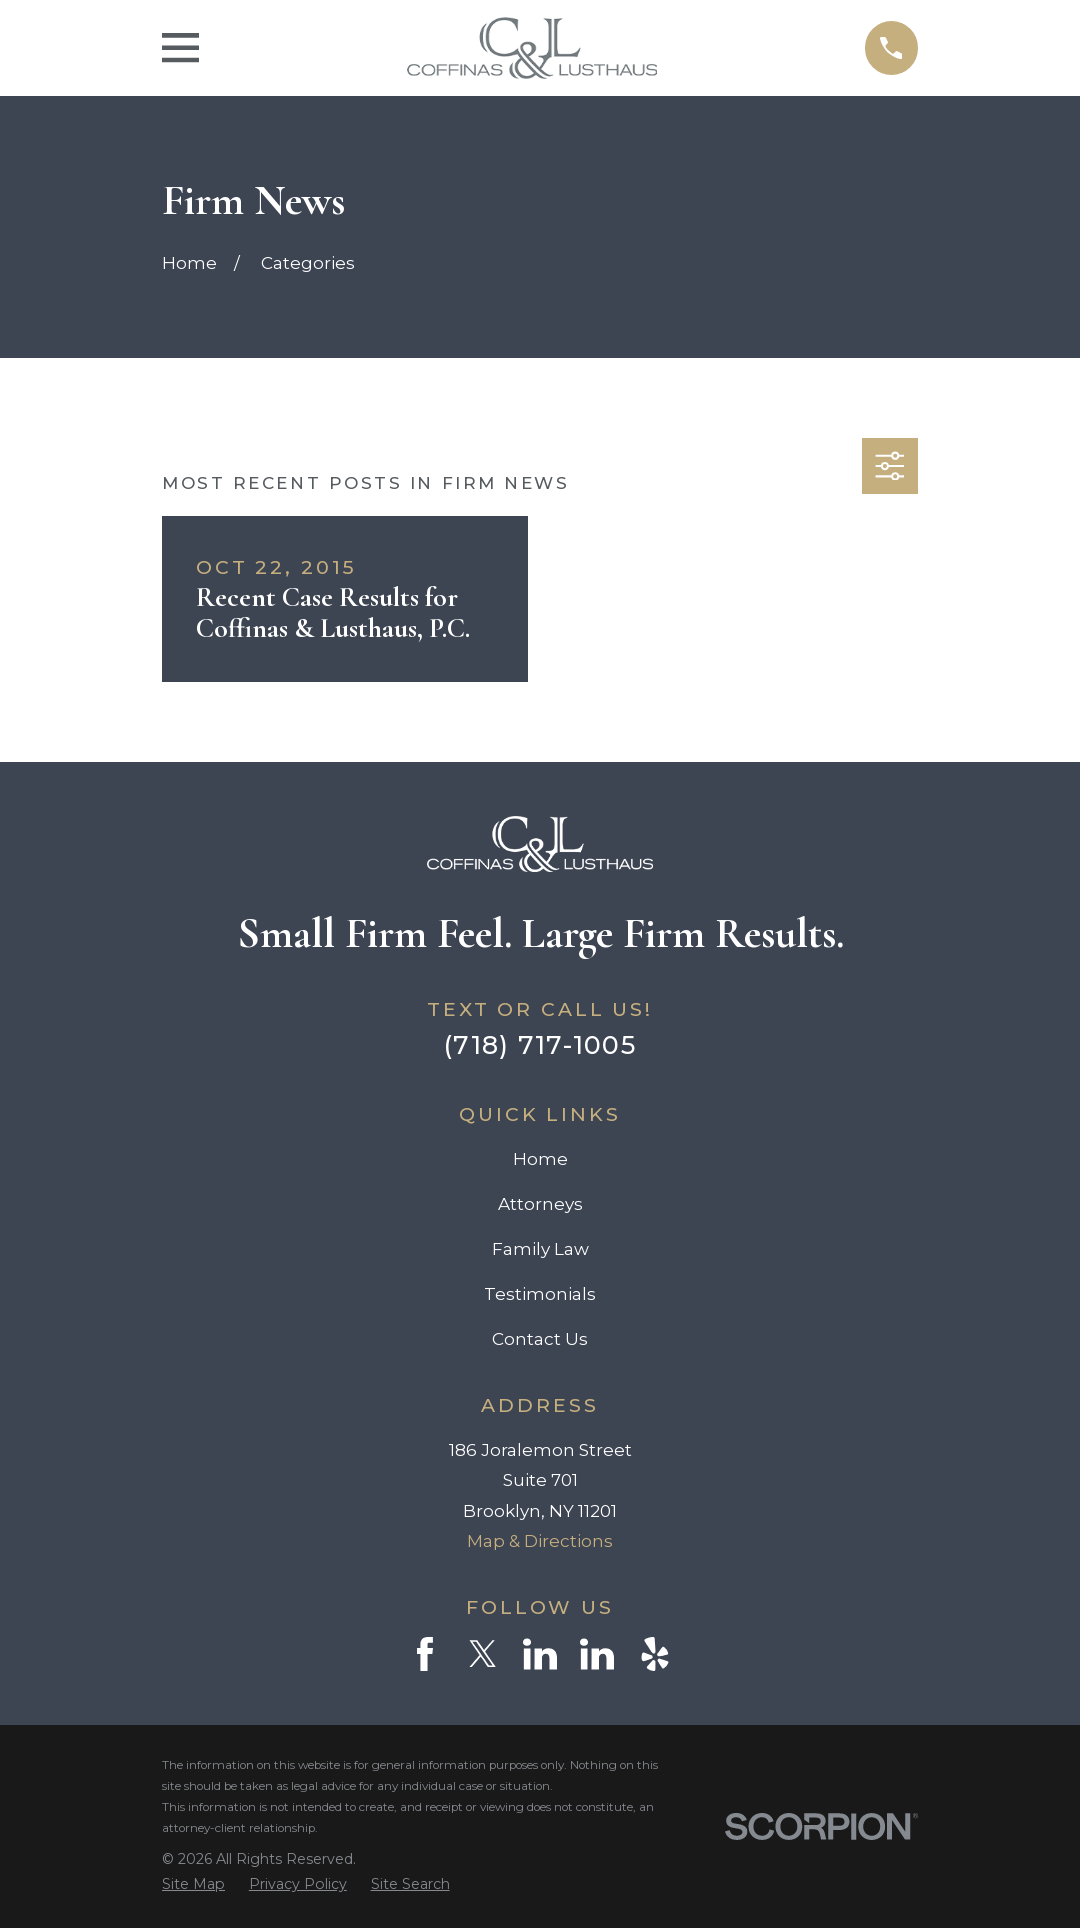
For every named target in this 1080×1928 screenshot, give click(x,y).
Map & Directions (540, 1541)
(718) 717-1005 (540, 1044)
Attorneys (540, 1204)
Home (540, 1159)
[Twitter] (483, 1654)
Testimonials (540, 1294)
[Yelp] (655, 1654)
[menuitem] (193, 1884)
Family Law (540, 1249)
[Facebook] (425, 1654)
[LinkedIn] (540, 1654)
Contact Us (540, 1339)
